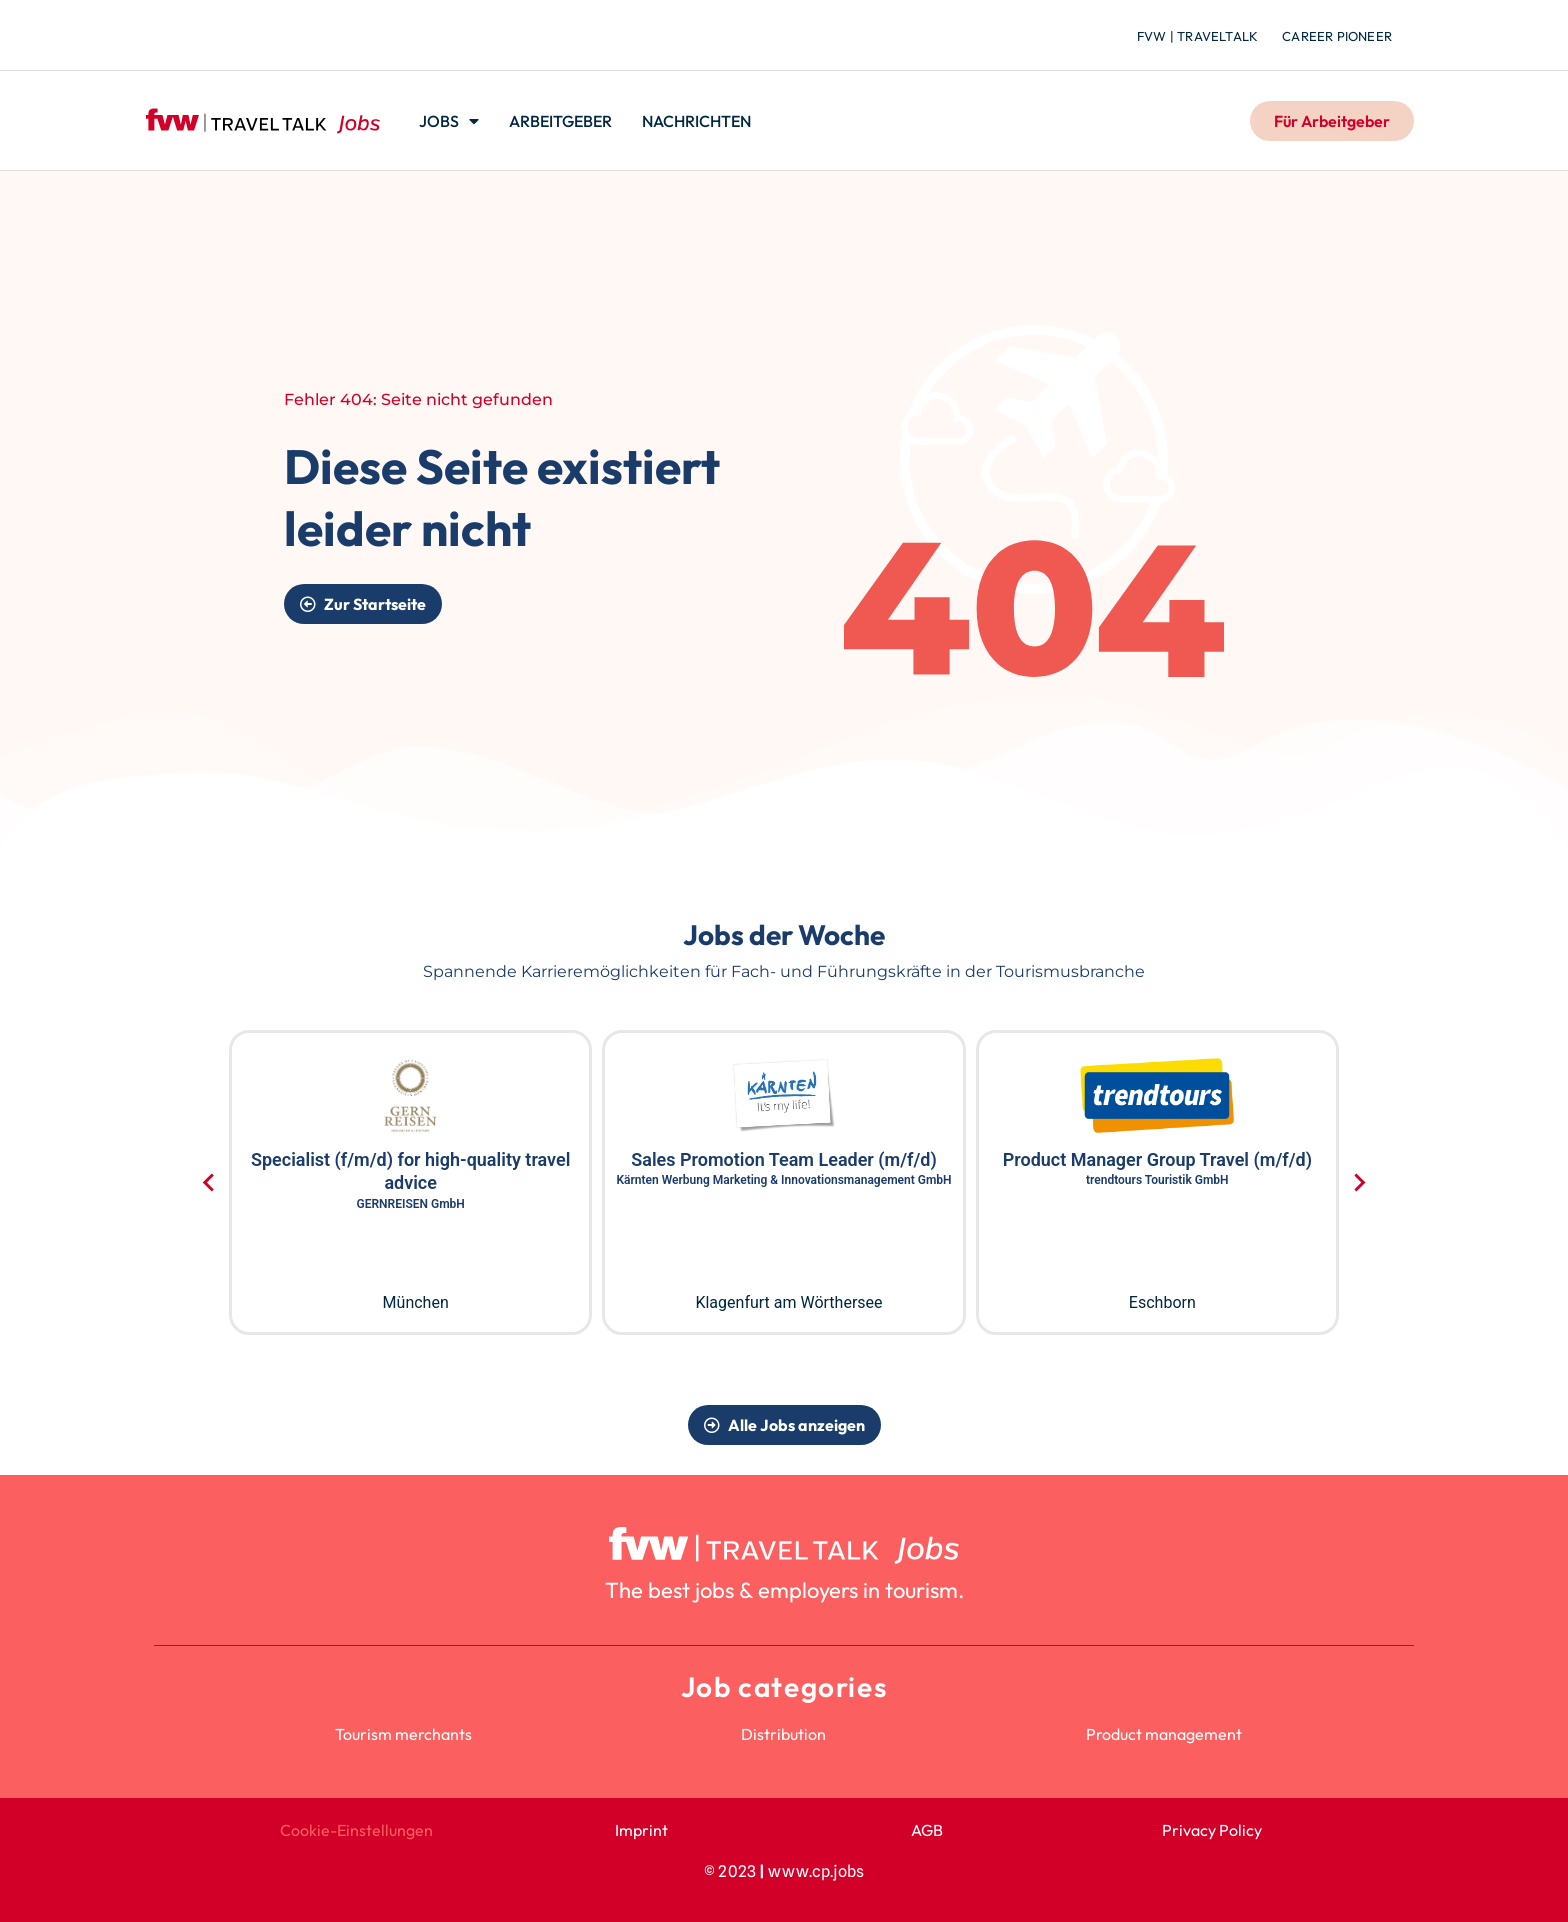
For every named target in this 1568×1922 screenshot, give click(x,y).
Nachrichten (696, 121)
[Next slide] (1358, 1183)
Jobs (449, 121)
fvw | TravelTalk (1197, 36)
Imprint (641, 1830)
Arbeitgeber (560, 121)
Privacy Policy (1212, 1830)
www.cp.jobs (816, 1871)
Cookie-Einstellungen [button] (356, 1830)
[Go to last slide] (209, 1183)
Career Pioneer (1337, 36)
